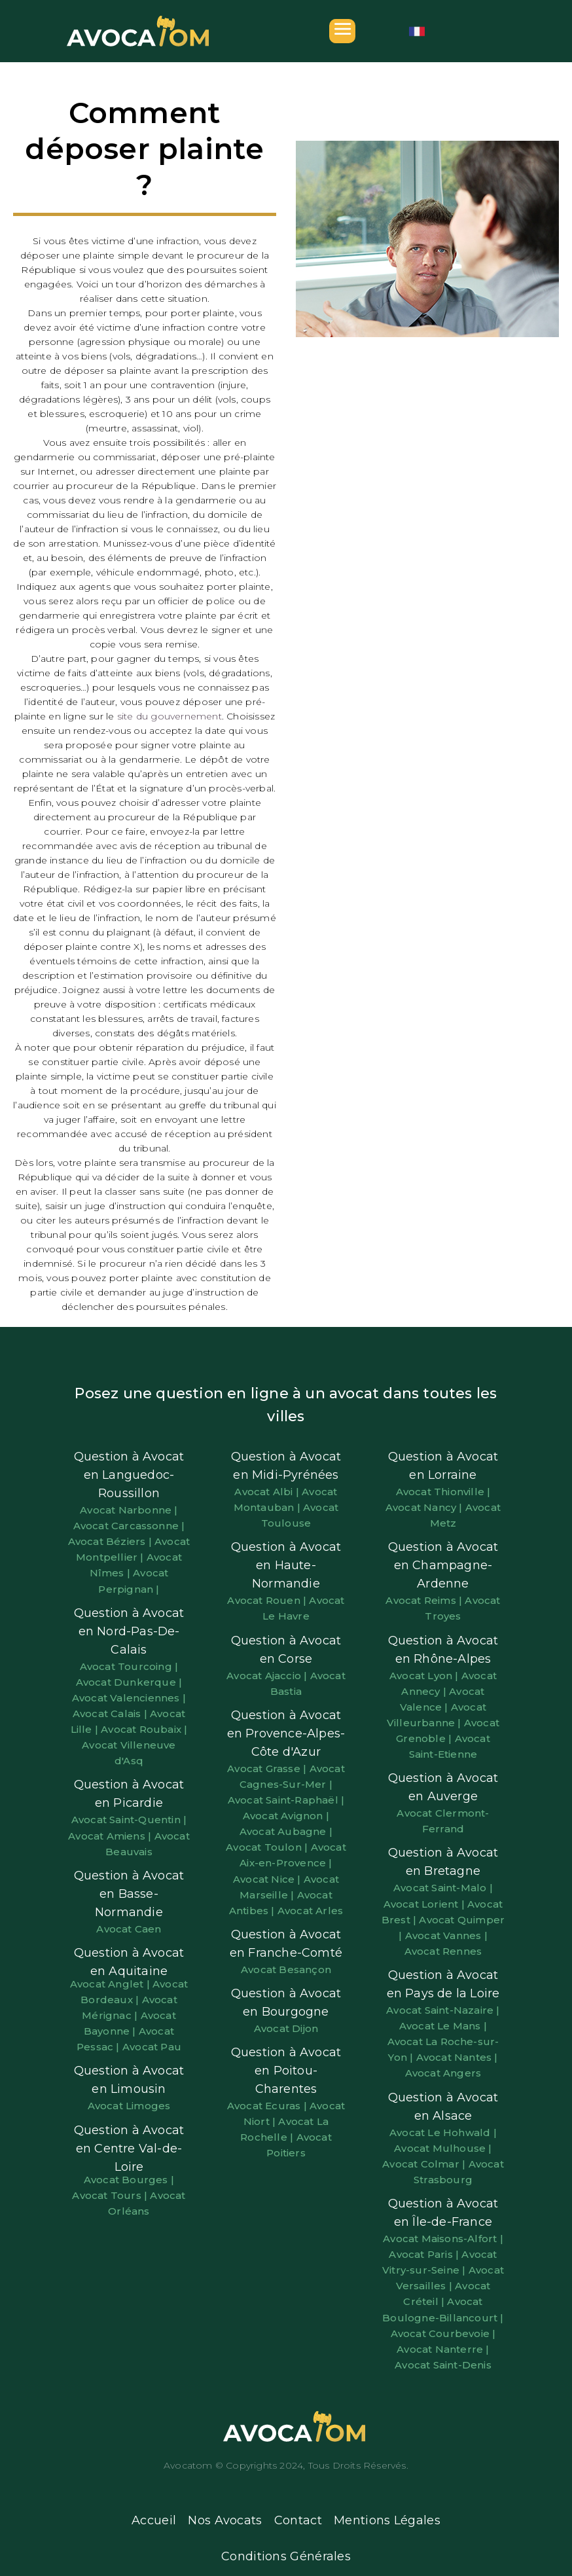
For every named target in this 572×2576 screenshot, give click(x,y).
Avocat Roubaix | (144, 1729)
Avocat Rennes (443, 1951)
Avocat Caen (128, 1929)
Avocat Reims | (425, 1600)
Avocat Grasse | (268, 1768)
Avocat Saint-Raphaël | (286, 1800)
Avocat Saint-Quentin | (129, 1819)
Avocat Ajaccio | (268, 1675)
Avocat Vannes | (446, 1935)
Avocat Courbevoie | (443, 2333)
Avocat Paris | (425, 2254)
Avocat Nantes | (457, 2057)
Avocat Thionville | (443, 1491)
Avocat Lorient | (425, 1904)
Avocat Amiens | (111, 1836)
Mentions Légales (387, 2520)
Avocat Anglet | (111, 1984)
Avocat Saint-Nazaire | (442, 2010)
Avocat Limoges (129, 2105)
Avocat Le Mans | (443, 2026)
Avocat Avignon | (286, 1815)
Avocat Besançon (286, 1969)
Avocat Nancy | (425, 1507)
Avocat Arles (310, 1910)
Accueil (154, 2520)
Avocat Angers (443, 2073)
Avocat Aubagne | (286, 1831)
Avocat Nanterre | (443, 2349)
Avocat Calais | (111, 1713)
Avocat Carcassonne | (129, 1525)
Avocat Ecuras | (268, 2105)
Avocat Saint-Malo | (443, 1887)
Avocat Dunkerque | (129, 1682)
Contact (298, 2520)
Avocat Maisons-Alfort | (443, 2238)
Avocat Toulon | (268, 1847)
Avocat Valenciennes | (129, 1698)
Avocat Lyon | (425, 1675)
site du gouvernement (169, 716)
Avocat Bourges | (129, 2179)
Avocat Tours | (111, 2195)
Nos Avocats (225, 2520)
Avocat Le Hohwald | (443, 2132)
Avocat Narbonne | (128, 1510)
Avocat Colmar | (425, 2164)
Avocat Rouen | (268, 1600)
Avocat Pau (151, 2047)
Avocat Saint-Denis (443, 2365)
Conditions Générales (286, 2556)
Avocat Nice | (268, 1879)
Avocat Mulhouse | (443, 2148)
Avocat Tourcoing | (129, 1666)
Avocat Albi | (268, 1491)
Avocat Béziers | (111, 1541)
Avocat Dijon (286, 2028)
